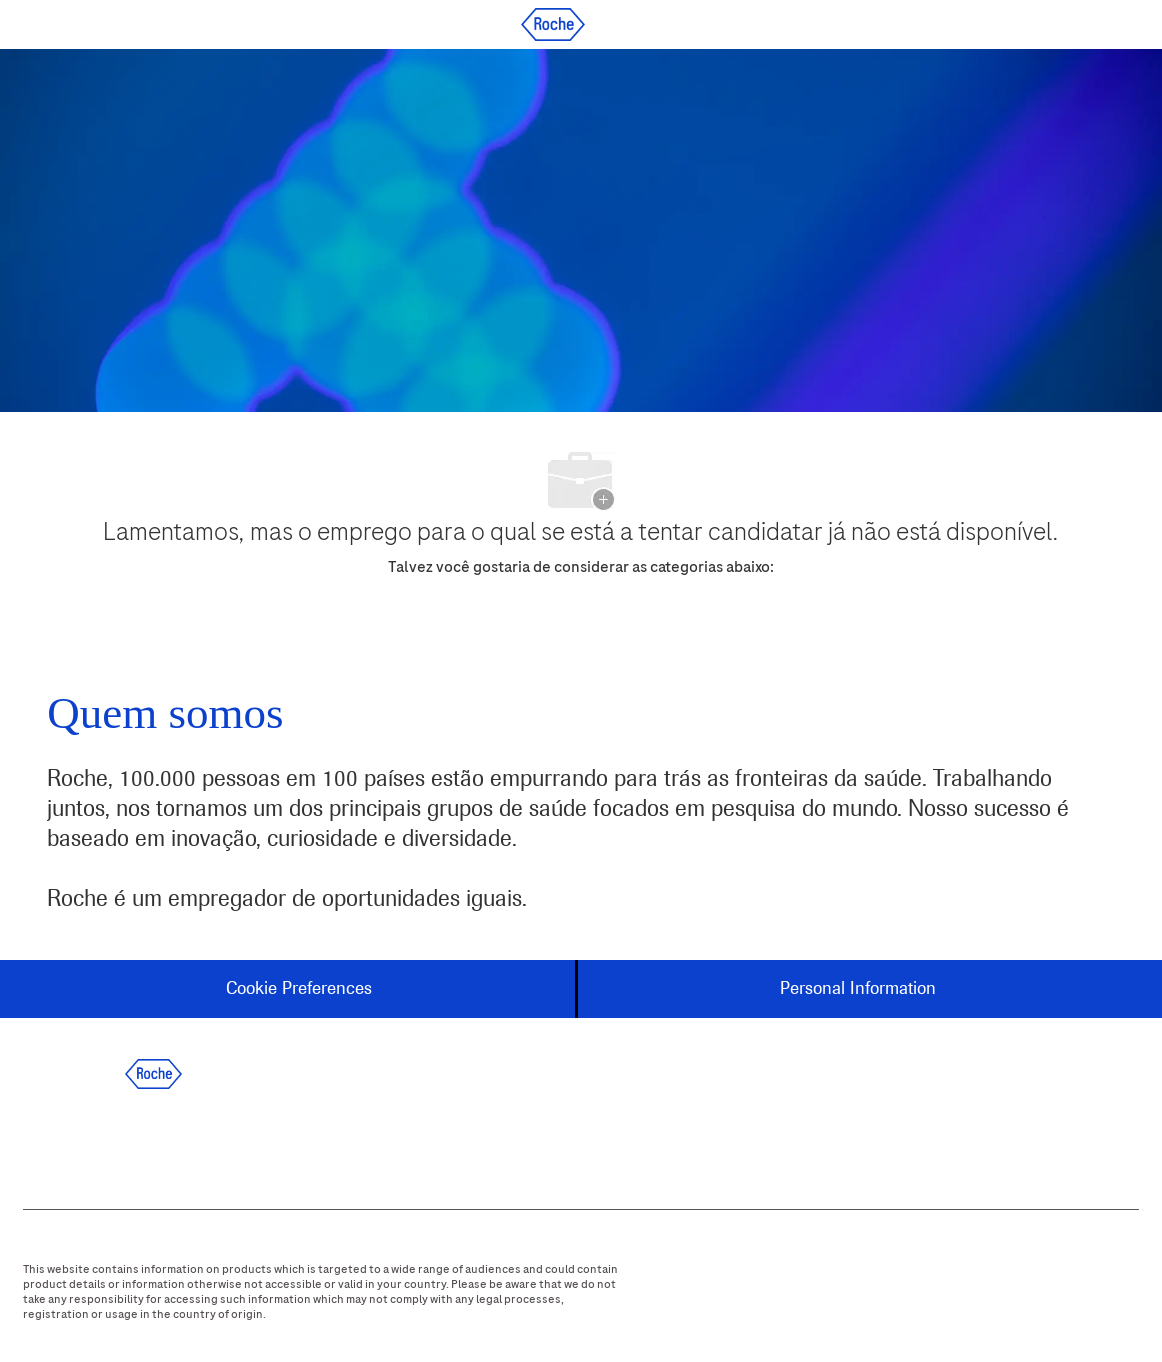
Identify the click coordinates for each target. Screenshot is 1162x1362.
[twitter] (158, 1140)
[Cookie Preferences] (299, 988)
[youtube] (266, 1140)
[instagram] (212, 1140)
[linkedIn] (104, 1140)
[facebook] (50, 1140)
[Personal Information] (858, 988)
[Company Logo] (553, 23)
